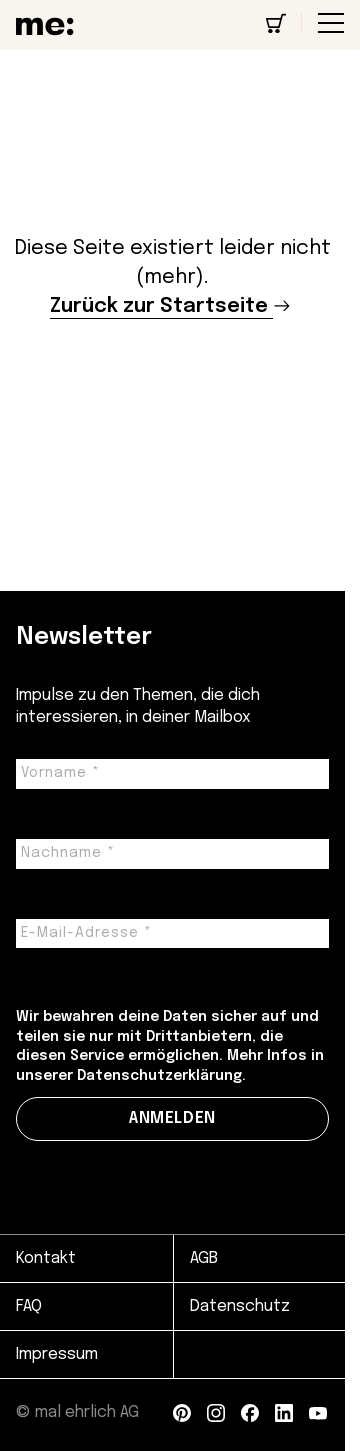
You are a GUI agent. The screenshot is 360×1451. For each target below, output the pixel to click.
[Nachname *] (172, 854)
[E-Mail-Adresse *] (172, 934)
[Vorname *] (172, 774)
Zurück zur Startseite (159, 306)
